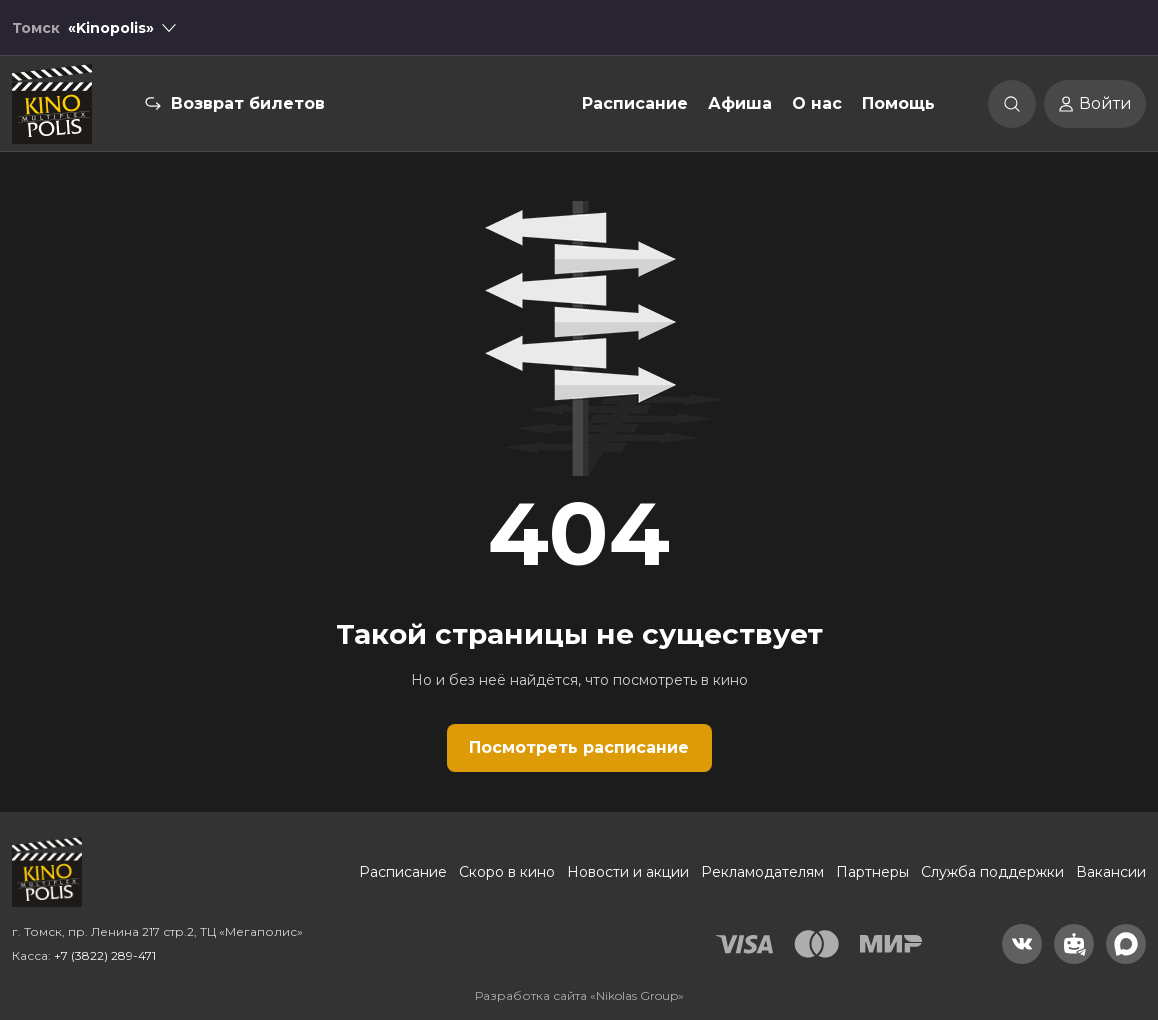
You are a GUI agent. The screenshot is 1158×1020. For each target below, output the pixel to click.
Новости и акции (628, 872)
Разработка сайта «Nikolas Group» (579, 995)
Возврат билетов (248, 103)
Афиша (740, 103)
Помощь (898, 103)
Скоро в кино (507, 872)
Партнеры (872, 872)
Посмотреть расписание (579, 747)
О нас (817, 103)
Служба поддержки (992, 872)
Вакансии (1111, 872)
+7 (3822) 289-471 (105, 955)
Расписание (635, 103)
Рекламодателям (762, 872)
